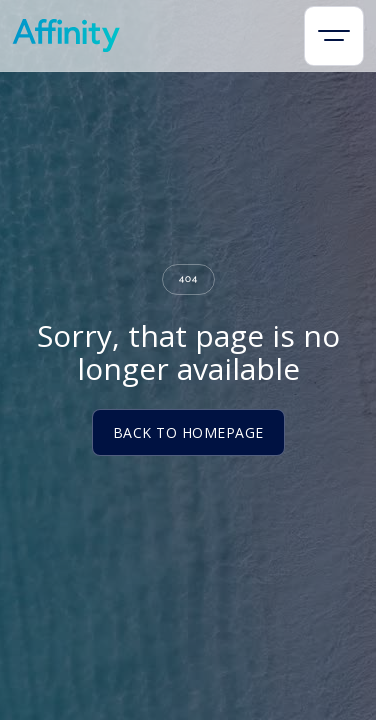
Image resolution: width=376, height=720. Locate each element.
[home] (66, 35)
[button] (334, 36)
